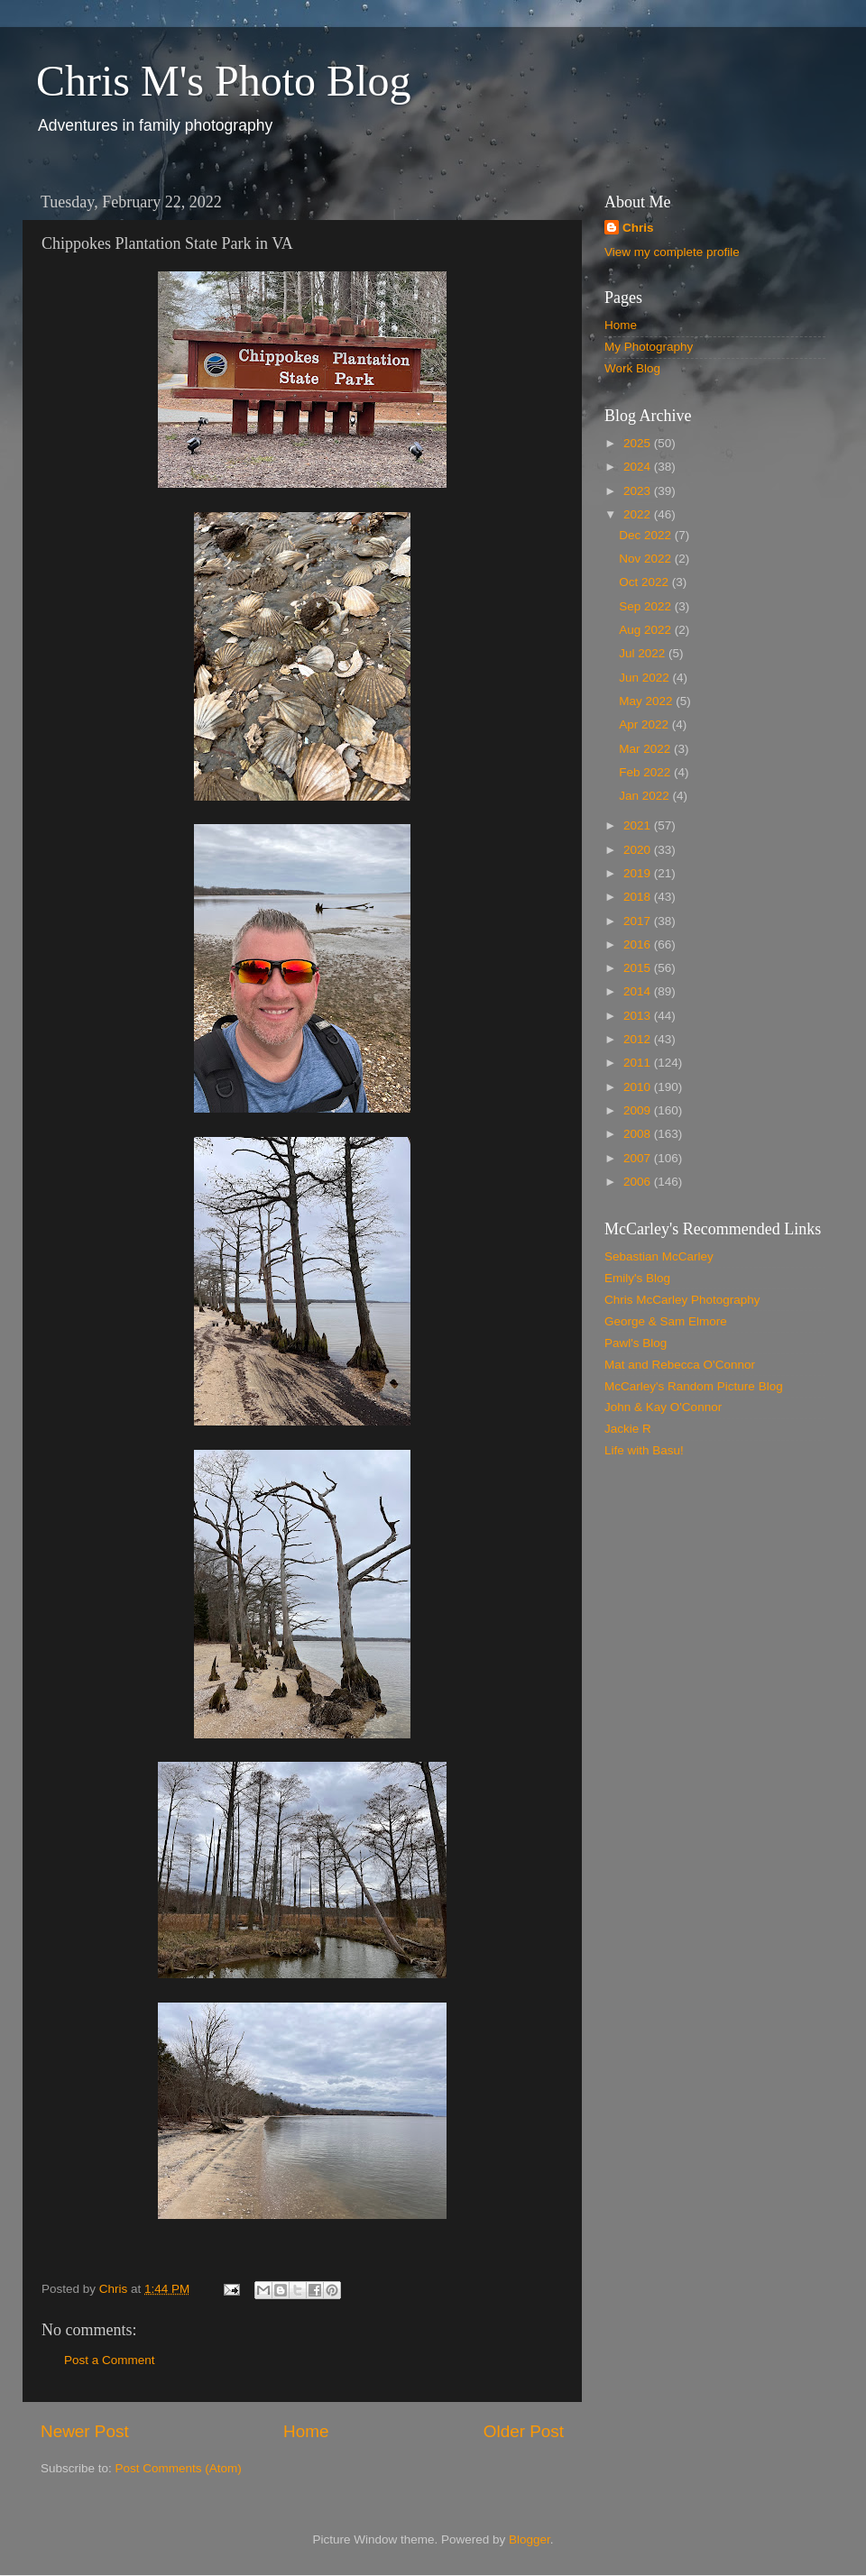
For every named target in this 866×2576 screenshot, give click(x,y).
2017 (638, 921)
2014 (638, 991)
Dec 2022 (647, 535)
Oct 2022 (645, 582)
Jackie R (627, 1428)
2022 (638, 514)
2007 (638, 1158)
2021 (638, 825)
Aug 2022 (647, 630)
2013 (638, 1015)
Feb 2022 (646, 772)
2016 (638, 944)
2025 (638, 443)
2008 (638, 1134)
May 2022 (647, 701)
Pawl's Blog (635, 1343)
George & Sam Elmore (665, 1321)
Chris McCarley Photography (682, 1299)
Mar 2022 (646, 749)
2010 (638, 1087)
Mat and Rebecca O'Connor (679, 1364)
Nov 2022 (647, 558)
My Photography (648, 346)
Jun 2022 (645, 677)
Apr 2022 (645, 724)
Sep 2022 (647, 606)
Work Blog (632, 368)
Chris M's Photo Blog (223, 81)
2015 (638, 968)
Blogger (529, 2539)
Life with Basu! (644, 1450)
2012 (638, 1039)
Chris (638, 227)
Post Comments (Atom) (178, 2468)
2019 (638, 873)
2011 (638, 1062)
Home (305, 2431)
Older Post (524, 2431)
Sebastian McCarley (659, 1256)
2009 (638, 1110)
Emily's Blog (637, 1278)
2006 (638, 1181)
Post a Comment (109, 2360)
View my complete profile (672, 252)
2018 (638, 896)
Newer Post (85, 2431)
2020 (638, 850)
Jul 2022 (643, 653)
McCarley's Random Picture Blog (693, 1386)
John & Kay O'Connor (663, 1407)
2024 (638, 466)
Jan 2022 (645, 795)
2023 (638, 491)
